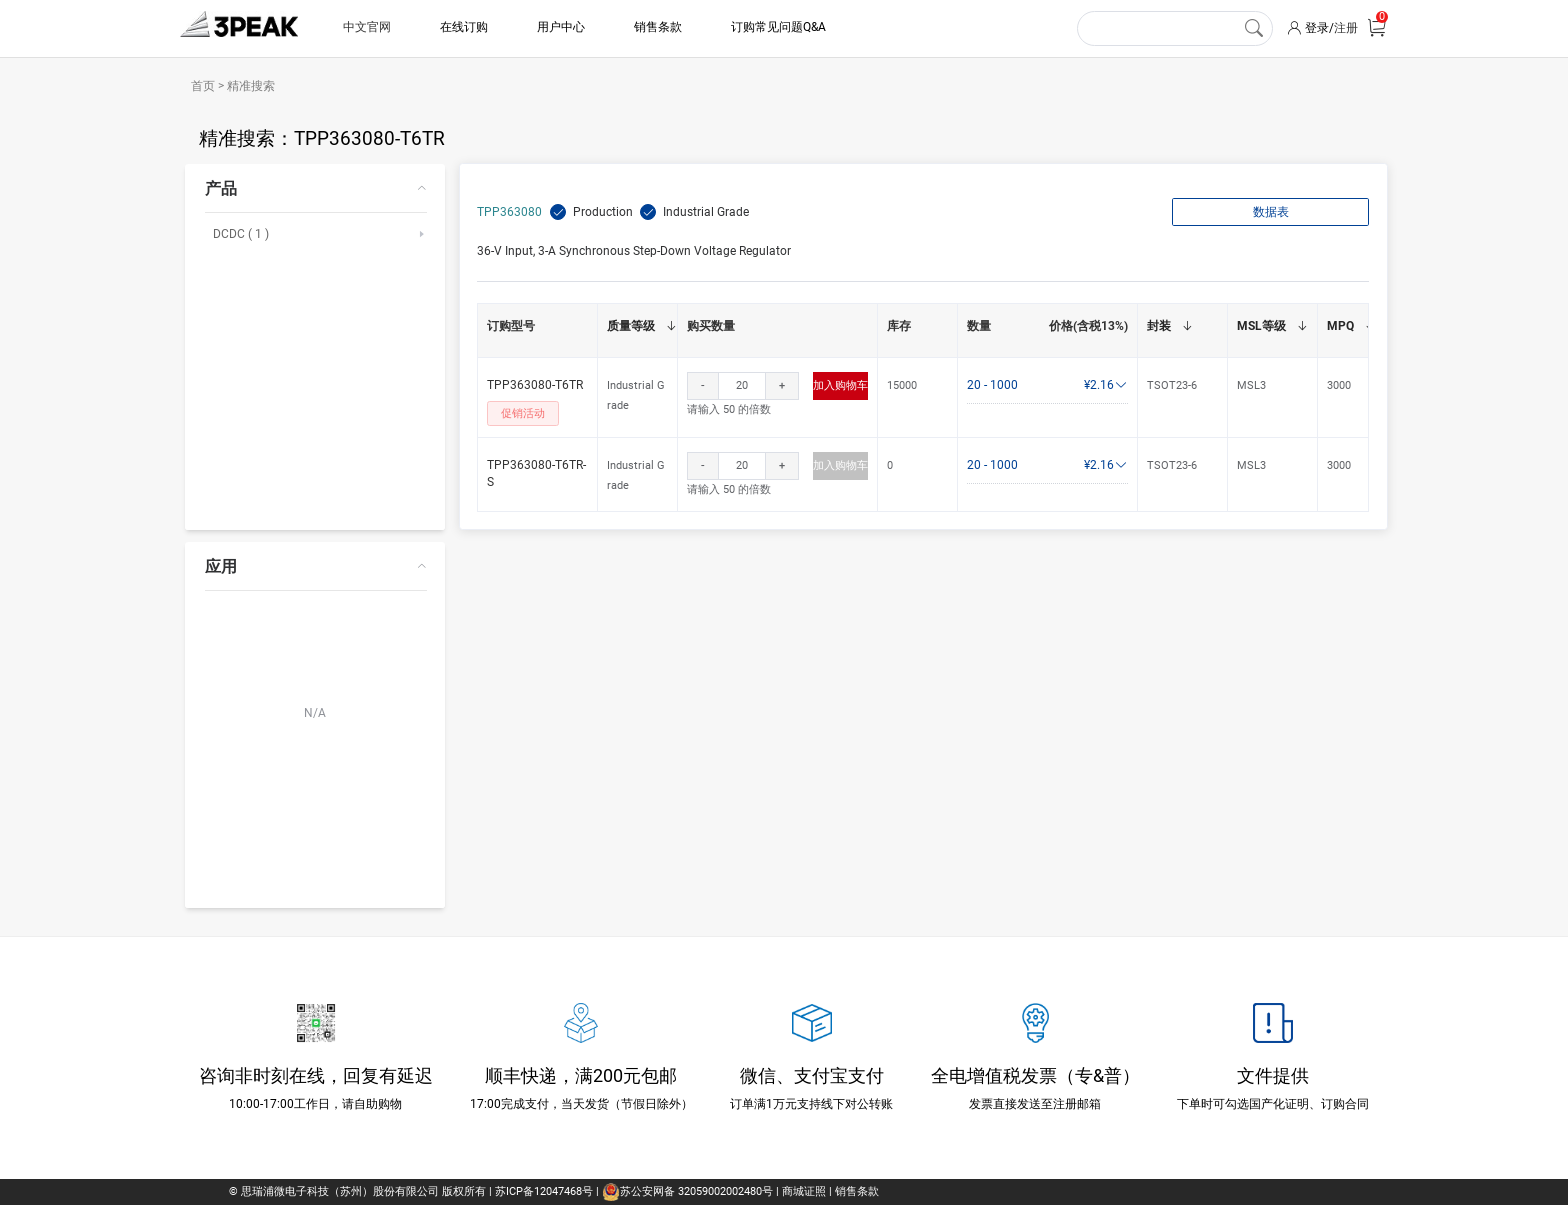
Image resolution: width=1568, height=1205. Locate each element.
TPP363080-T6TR (535, 385)
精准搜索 (249, 86)
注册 (1346, 28)
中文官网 (367, 27)
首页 (204, 86)
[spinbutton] (742, 386)
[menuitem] (315, 347)
